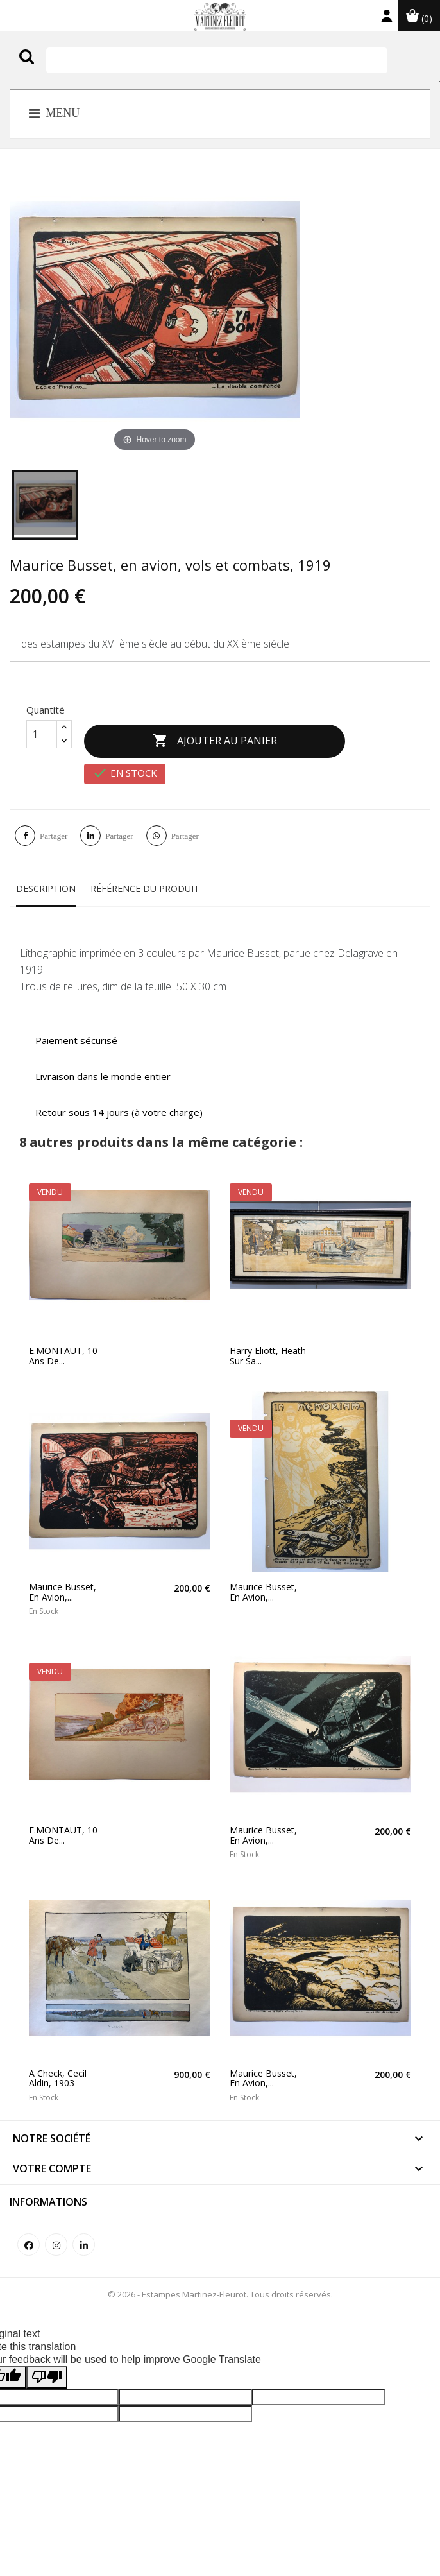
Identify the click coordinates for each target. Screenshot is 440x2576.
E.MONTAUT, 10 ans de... (63, 1347)
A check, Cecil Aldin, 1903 (58, 2069)
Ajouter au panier (224, 736)
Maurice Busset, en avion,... (62, 1583)
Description (46, 879)
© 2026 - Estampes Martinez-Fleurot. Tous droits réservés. (220, 2284)
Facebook (28, 2234)
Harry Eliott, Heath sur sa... (268, 1347)
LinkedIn (83, 2234)
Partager (53, 827)
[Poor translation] (46, 2368)
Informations (48, 2192)
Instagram (56, 2234)
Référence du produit (144, 879)
